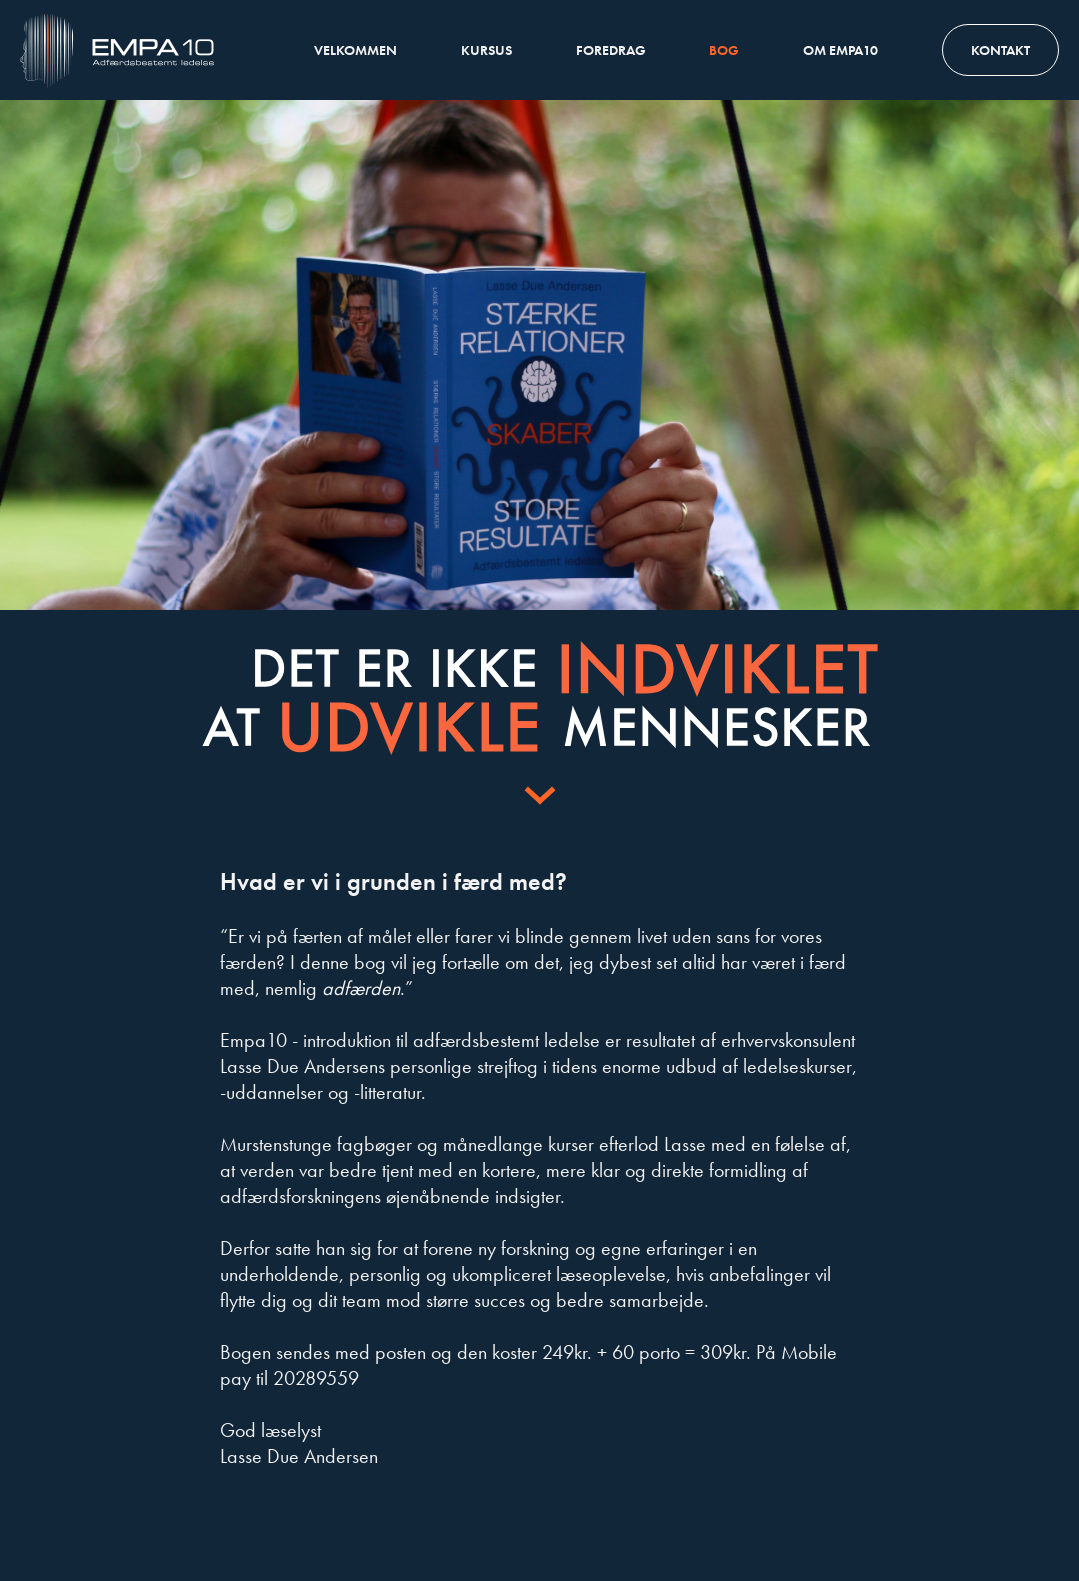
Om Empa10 (840, 50)
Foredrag (611, 50)
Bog (724, 50)
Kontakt (1000, 50)
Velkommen (355, 50)
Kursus (486, 50)
